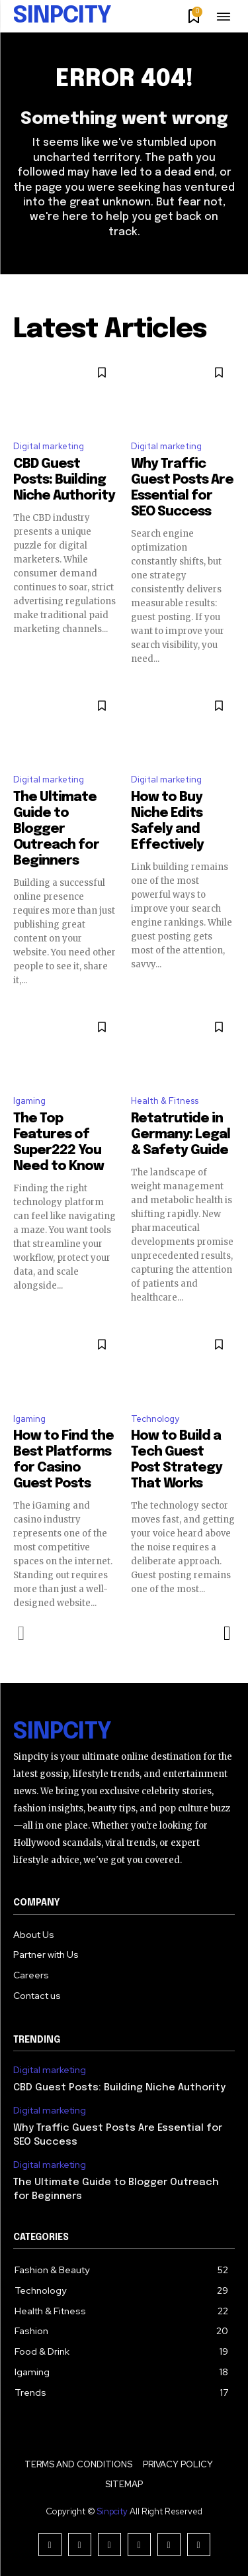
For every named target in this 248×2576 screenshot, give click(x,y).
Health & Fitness (164, 1100)
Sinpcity (112, 2511)
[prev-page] (21, 1633)
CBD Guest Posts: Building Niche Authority (64, 480)
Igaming (29, 1100)
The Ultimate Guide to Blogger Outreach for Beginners (56, 829)
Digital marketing (48, 446)
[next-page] (226, 1633)
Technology (155, 1418)
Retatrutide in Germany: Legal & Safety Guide (180, 1134)
